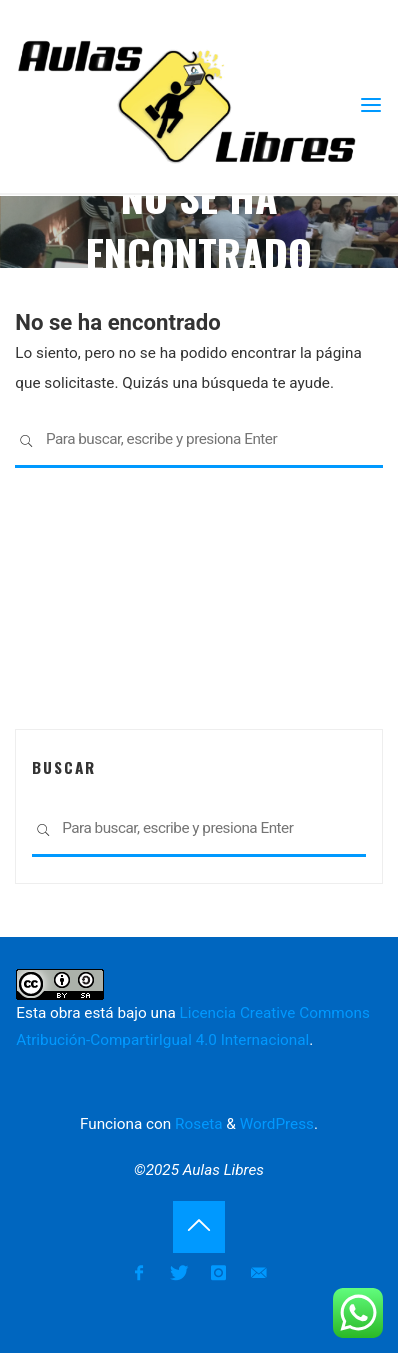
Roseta (196, 1124)
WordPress (277, 1124)
